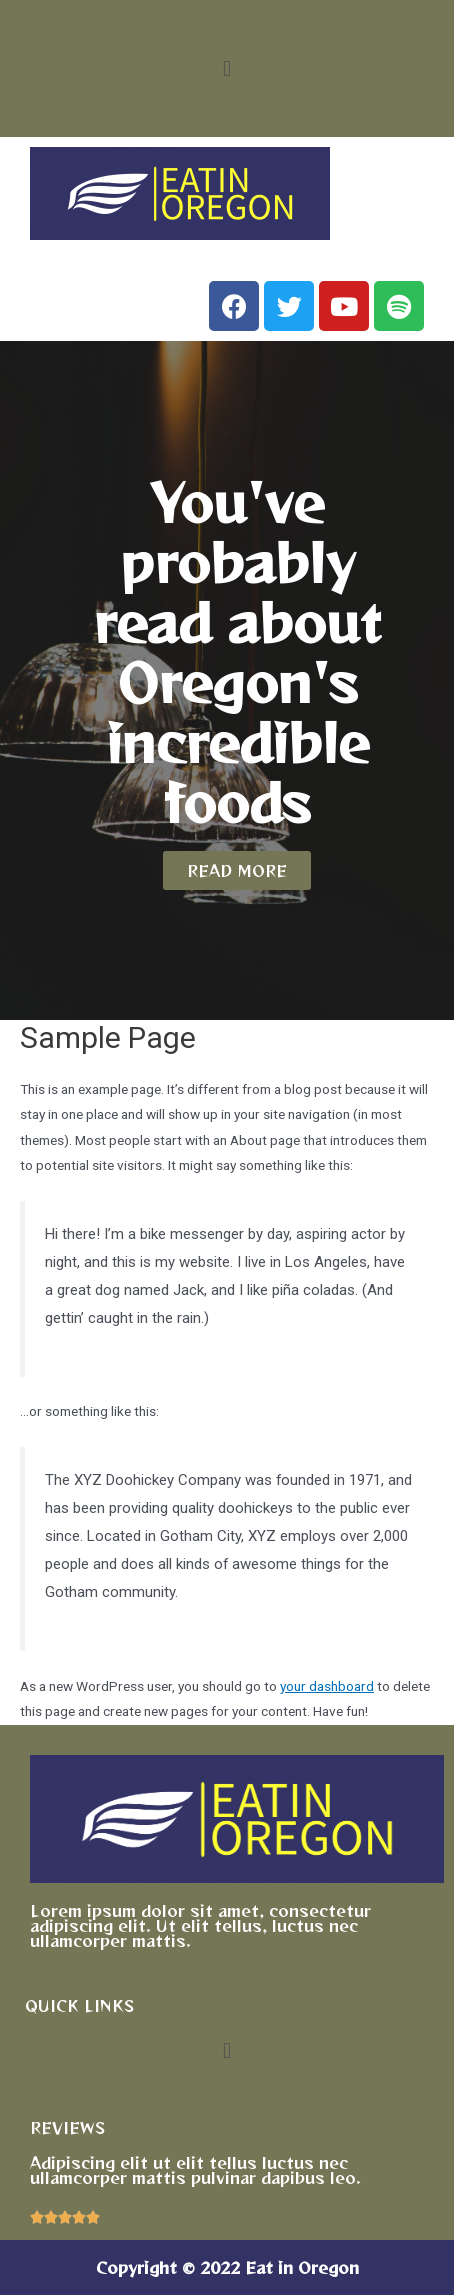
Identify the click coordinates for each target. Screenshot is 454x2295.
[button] (226, 68)
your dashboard (327, 1686)
